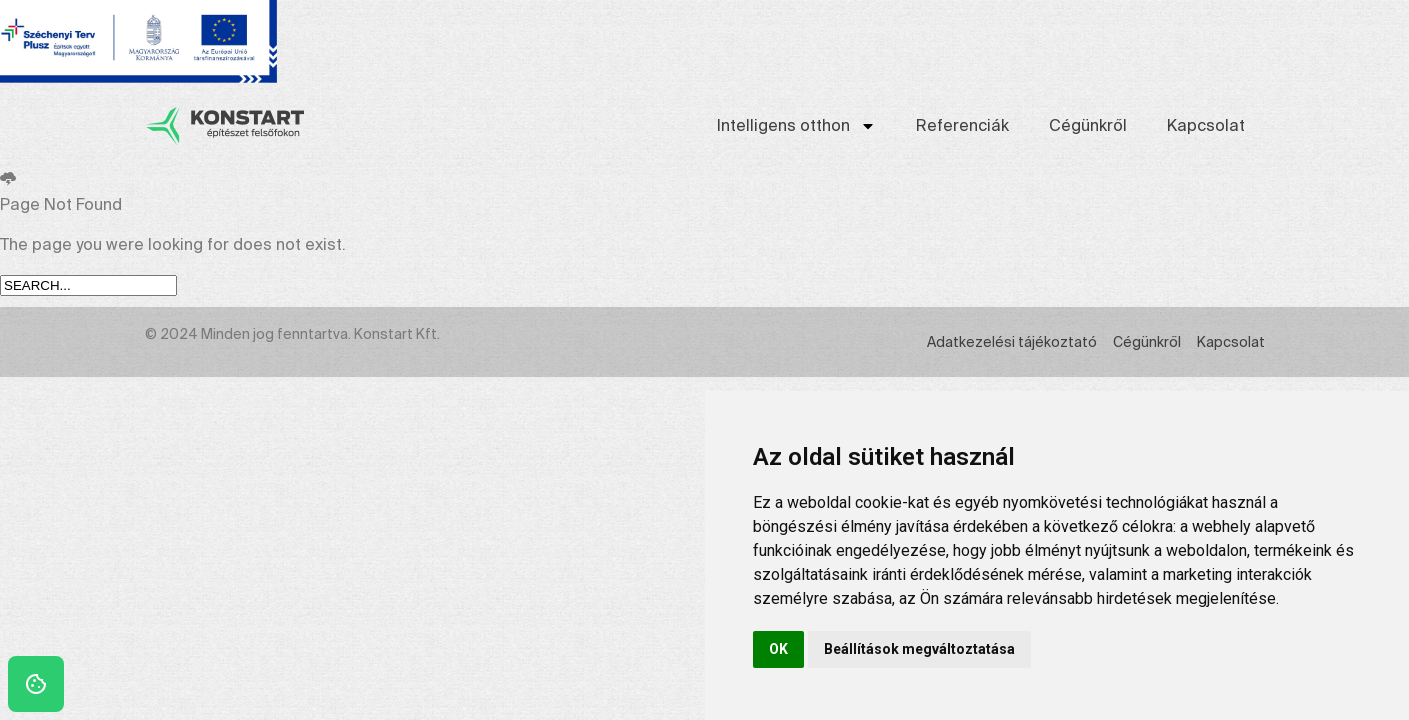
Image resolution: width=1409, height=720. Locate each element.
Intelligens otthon (796, 126)
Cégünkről (1088, 125)
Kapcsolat (1206, 125)
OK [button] (778, 649)
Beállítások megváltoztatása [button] (919, 649)
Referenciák (962, 125)
